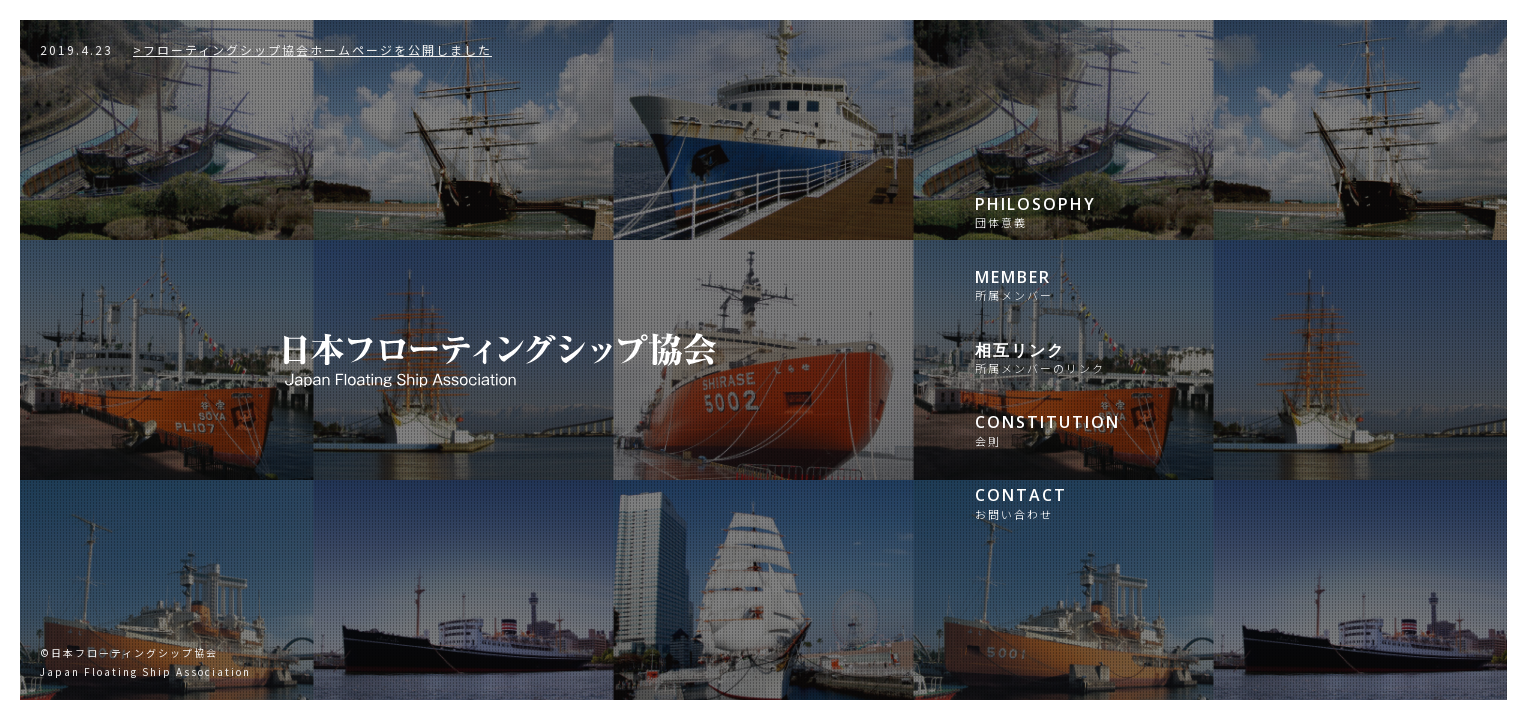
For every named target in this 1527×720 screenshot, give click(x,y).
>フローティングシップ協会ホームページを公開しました (266, 49)
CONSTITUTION (1109, 430)
